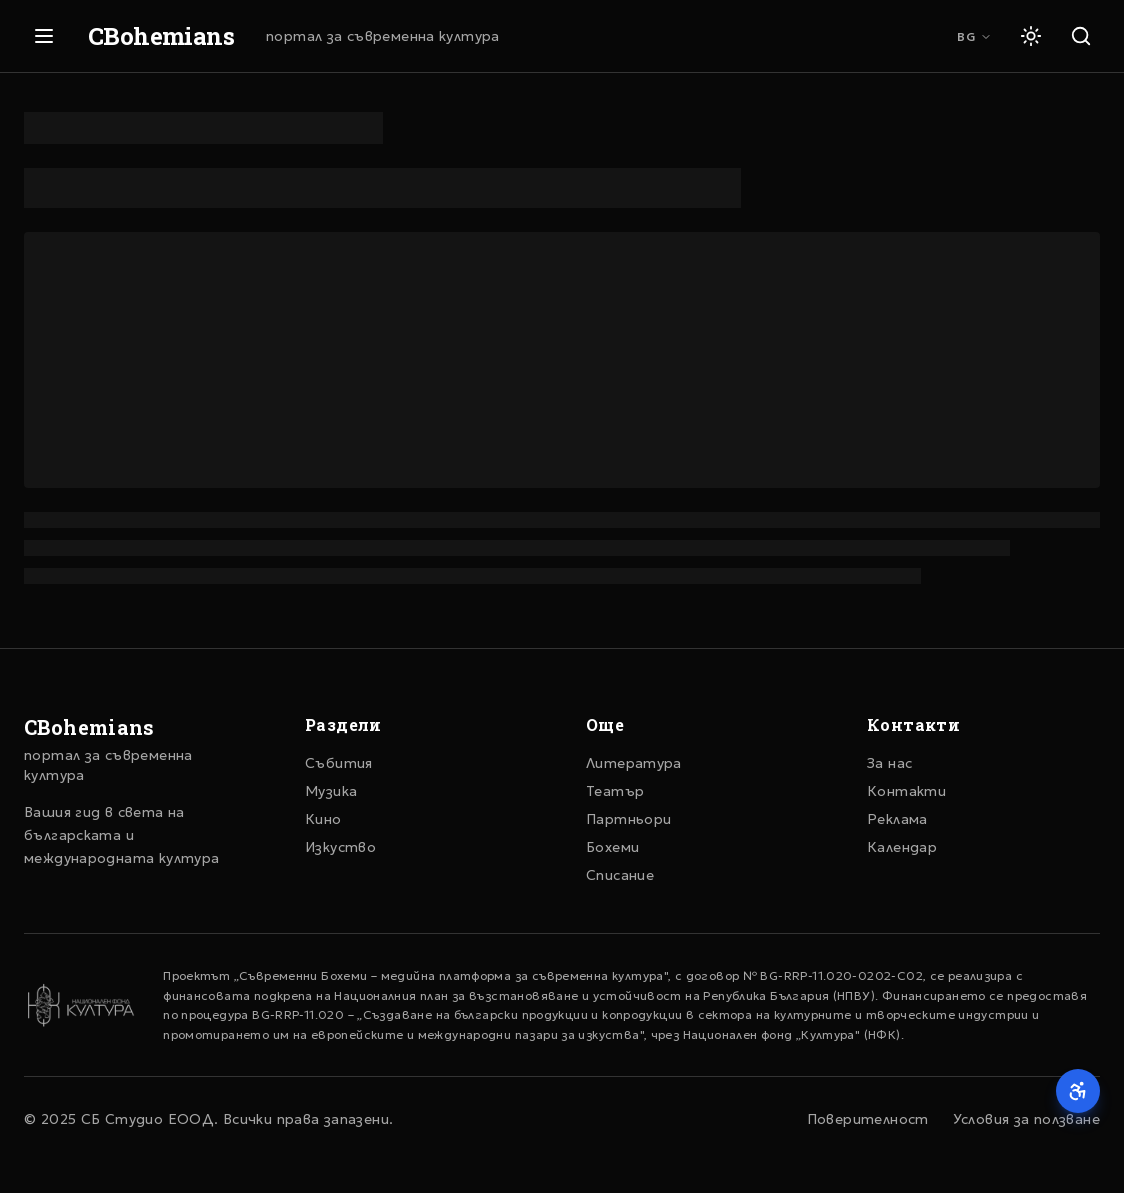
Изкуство (340, 847)
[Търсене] (1081, 36)
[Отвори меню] (44, 36)
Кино (323, 819)
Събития (339, 763)
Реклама (897, 819)
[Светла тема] (1031, 36)
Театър (615, 791)
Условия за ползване (1026, 1119)
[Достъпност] (1078, 1091)
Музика (331, 791)
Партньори (628, 819)
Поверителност (868, 1119)
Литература (634, 763)
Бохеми (612, 847)
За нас (889, 763)
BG (974, 36)
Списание (620, 875)
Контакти (906, 791)
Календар (902, 847)
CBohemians (161, 36)
